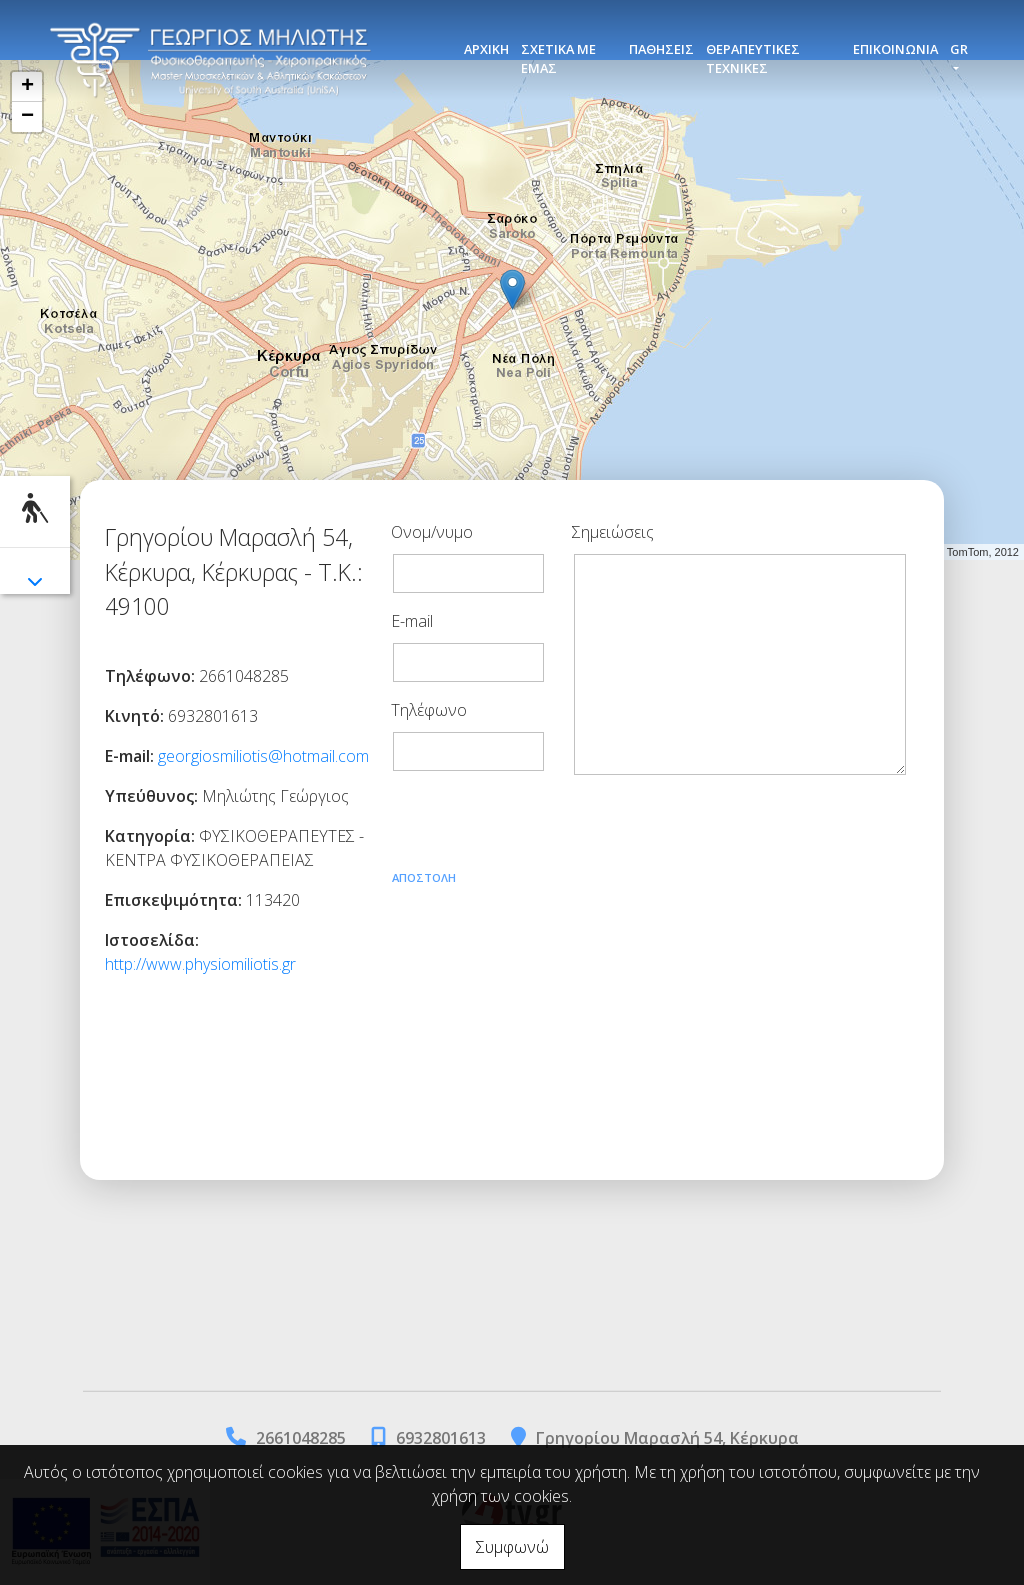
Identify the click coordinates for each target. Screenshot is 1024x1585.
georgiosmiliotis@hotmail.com (263, 756)
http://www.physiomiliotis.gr (200, 964)
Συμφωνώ (512, 1547)
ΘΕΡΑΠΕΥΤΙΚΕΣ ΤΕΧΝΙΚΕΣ (753, 58)
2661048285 (301, 1438)
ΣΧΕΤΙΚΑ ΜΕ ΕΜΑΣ (558, 58)
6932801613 (441, 1438)
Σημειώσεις (613, 532)
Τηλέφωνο (429, 710)
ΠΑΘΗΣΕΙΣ (661, 49)
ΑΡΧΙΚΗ (486, 49)
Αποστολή (424, 877)
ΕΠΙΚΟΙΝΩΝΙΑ (895, 49)
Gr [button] (959, 49)
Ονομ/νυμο (432, 532)
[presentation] (543, 826)
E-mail (412, 621)
